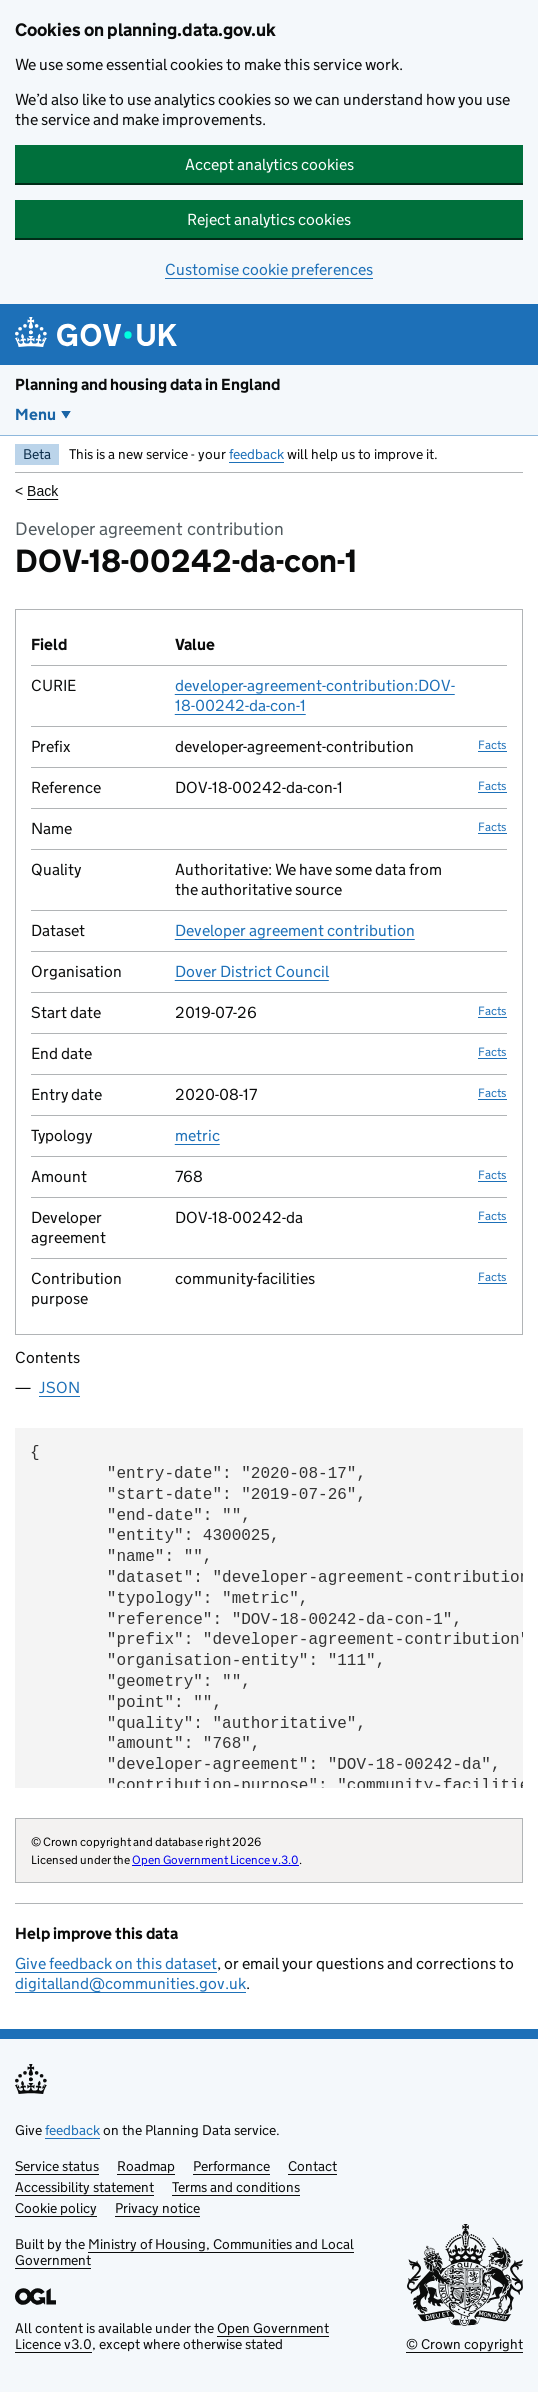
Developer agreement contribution (295, 930)
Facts (492, 744)
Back (42, 491)
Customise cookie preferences (269, 269)
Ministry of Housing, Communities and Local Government (184, 2252)
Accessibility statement (84, 2187)
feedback (256, 454)
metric (197, 1135)
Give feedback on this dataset (116, 1963)
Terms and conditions (236, 2187)
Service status (57, 2166)
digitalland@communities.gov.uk (130, 1983)
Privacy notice (157, 2208)
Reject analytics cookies (269, 219)
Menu (35, 414)
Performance (231, 2166)
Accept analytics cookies (269, 164)
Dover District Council (252, 971)
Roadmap (146, 2166)
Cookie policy (56, 2208)
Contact (312, 2166)
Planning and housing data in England (147, 384)
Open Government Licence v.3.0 (215, 1859)
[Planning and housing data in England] (99, 334)
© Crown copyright (464, 2344)
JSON (59, 1387)
